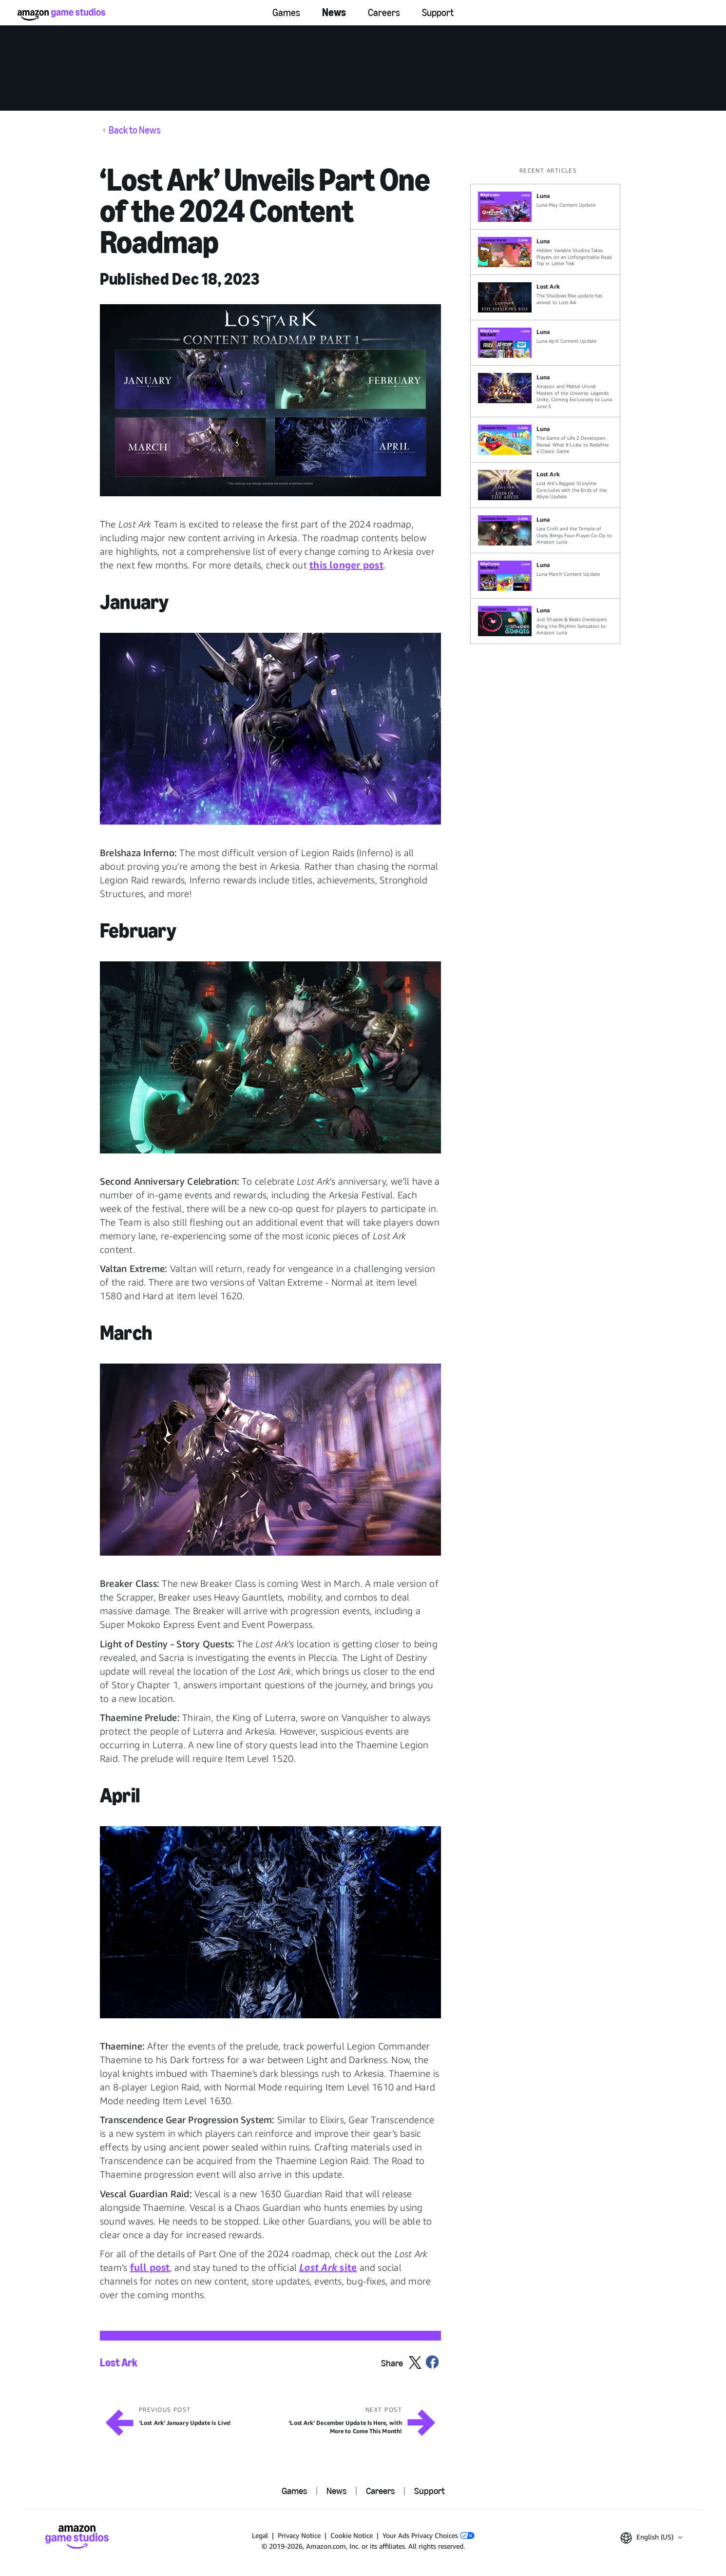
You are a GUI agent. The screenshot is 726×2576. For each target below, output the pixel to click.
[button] (270, 400)
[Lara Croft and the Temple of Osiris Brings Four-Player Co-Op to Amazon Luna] (545, 530)
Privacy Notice (299, 2535)
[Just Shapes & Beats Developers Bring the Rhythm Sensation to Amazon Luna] (545, 621)
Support (438, 13)
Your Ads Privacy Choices (428, 2535)
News (334, 12)
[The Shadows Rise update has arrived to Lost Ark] (545, 297)
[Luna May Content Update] (545, 207)
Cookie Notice (351, 2535)
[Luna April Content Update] (545, 343)
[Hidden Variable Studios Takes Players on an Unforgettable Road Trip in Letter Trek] (545, 252)
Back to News (135, 130)
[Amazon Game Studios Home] (61, 14)
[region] (548, 405)
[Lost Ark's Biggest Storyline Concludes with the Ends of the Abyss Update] (545, 485)
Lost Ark (118, 2363)
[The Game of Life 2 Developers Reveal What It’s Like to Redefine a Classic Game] (545, 440)
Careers (384, 13)
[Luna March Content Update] (545, 576)
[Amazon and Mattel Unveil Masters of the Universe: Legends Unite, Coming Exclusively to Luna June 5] (545, 391)
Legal (260, 2535)
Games (286, 13)
